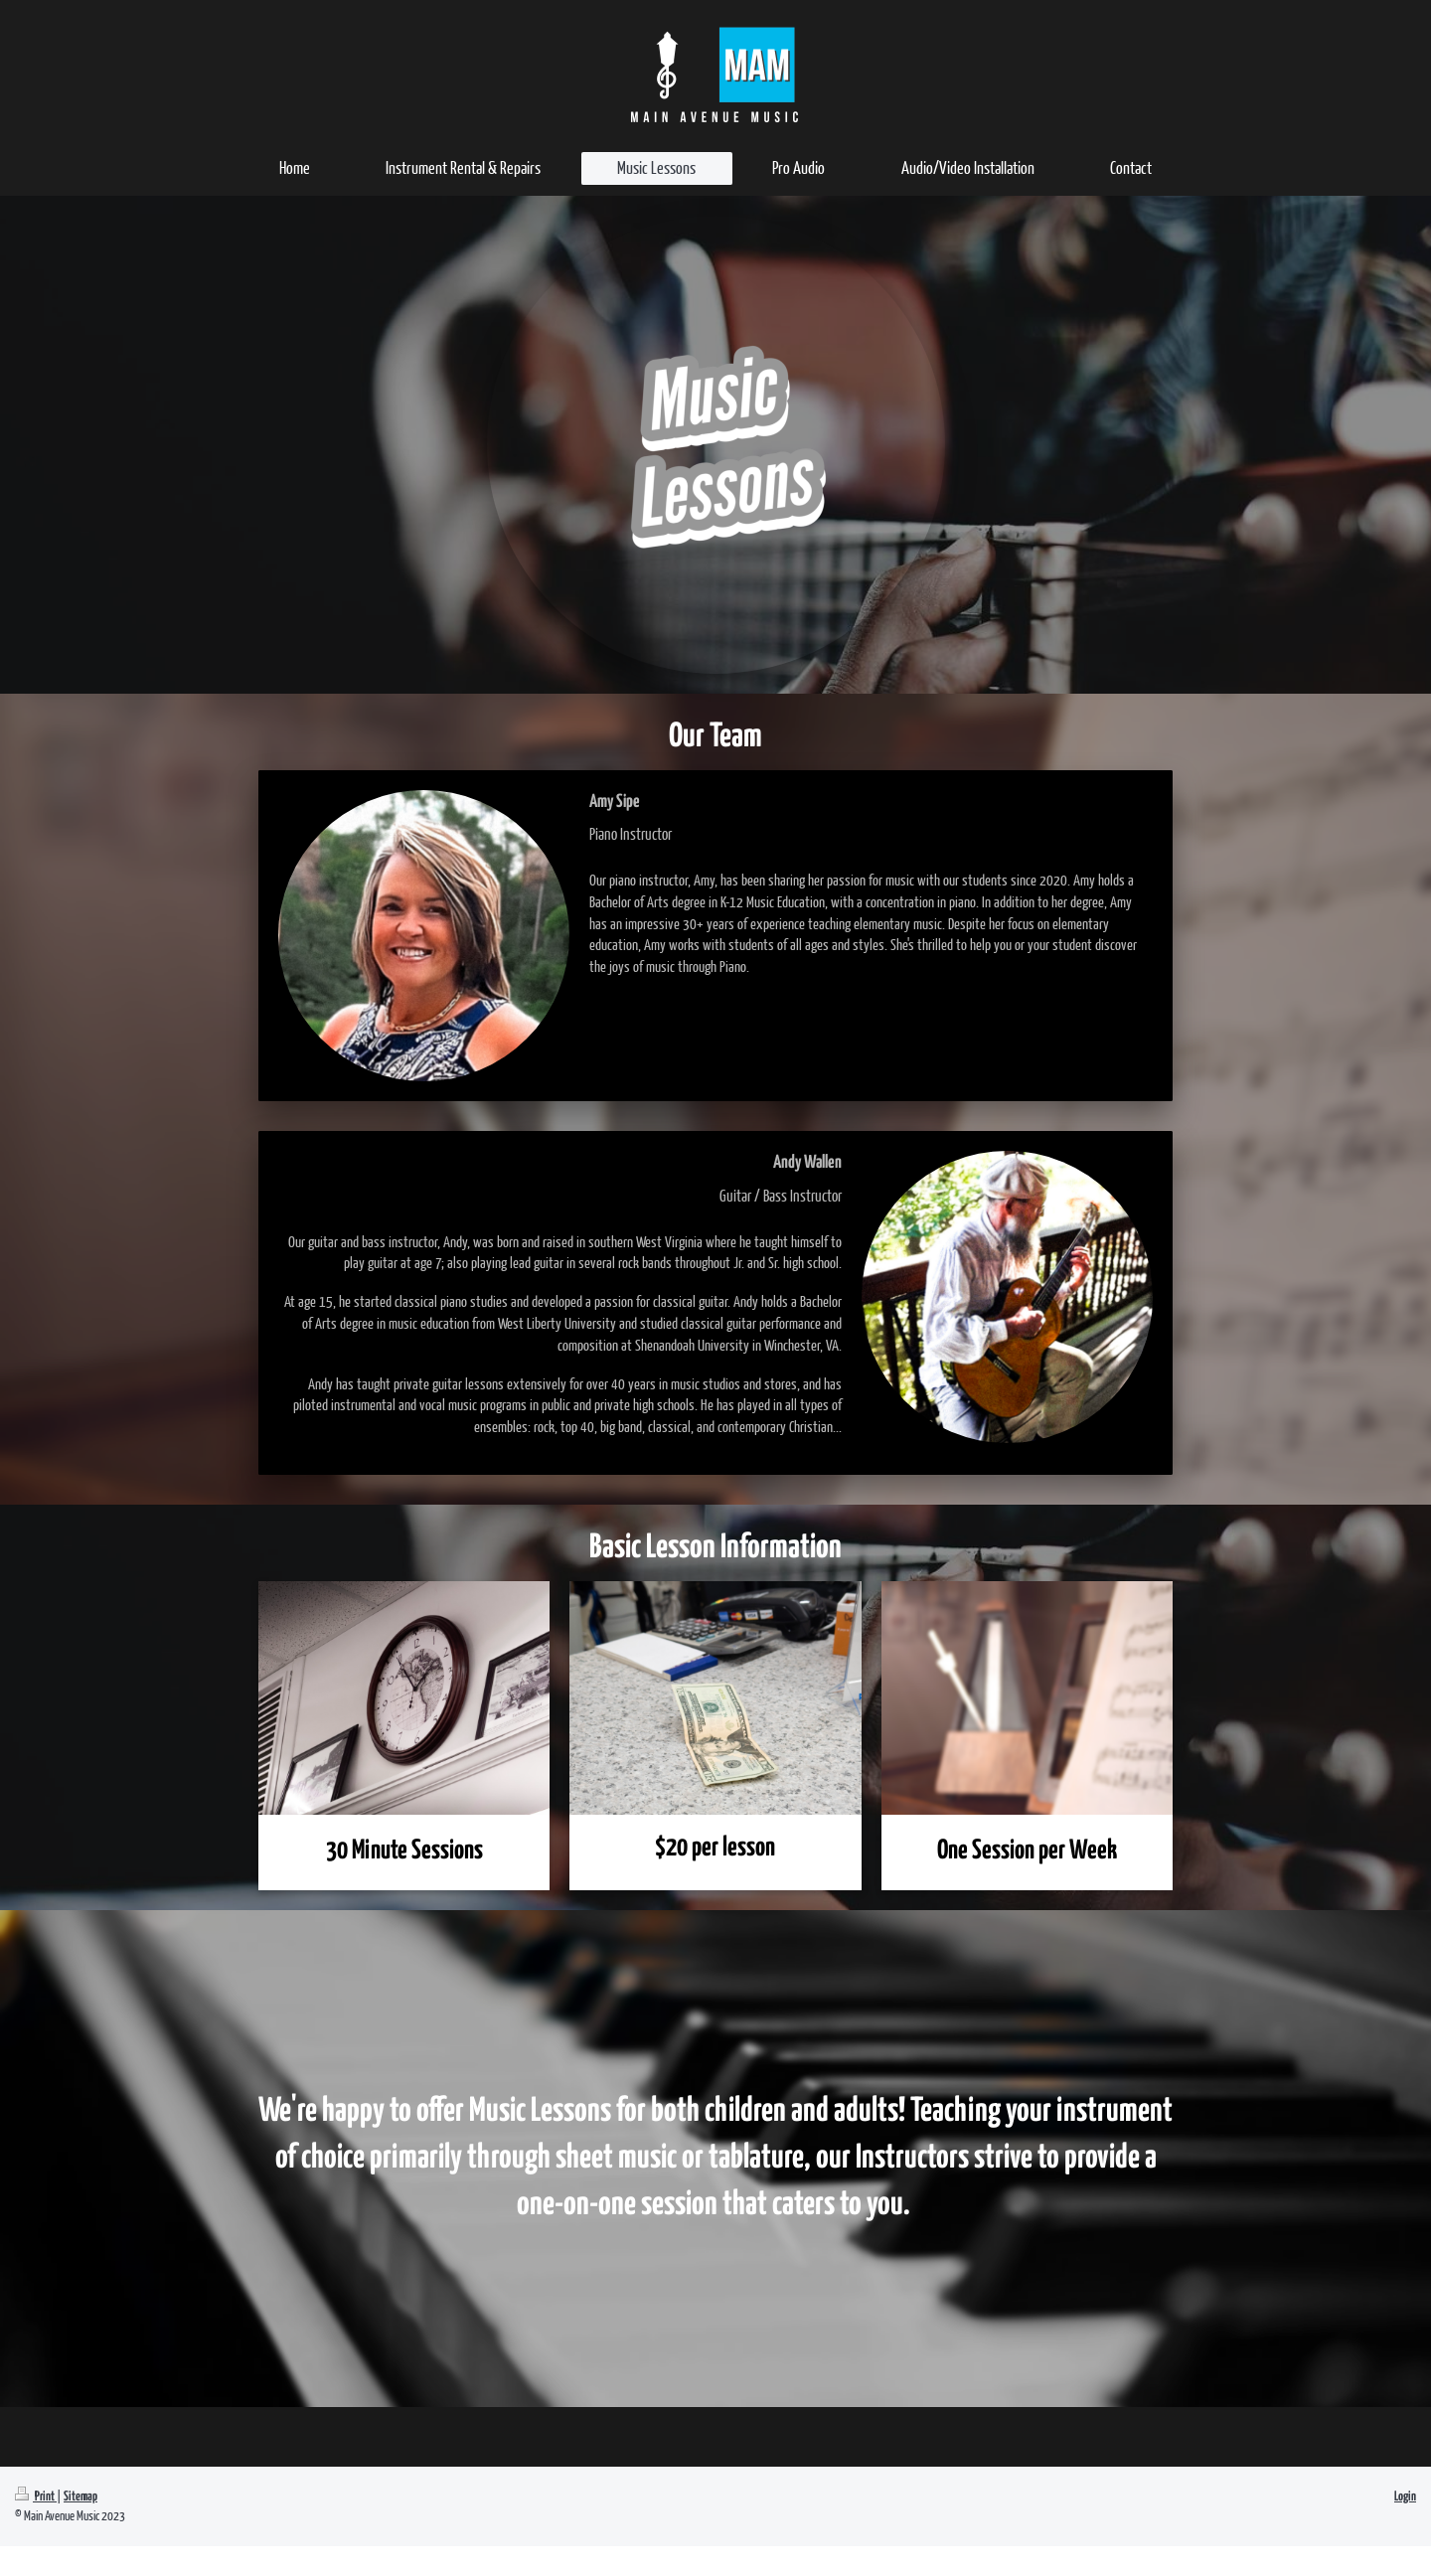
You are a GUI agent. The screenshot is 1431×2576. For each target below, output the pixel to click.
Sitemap (80, 2497)
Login (1405, 2497)
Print (36, 2497)
